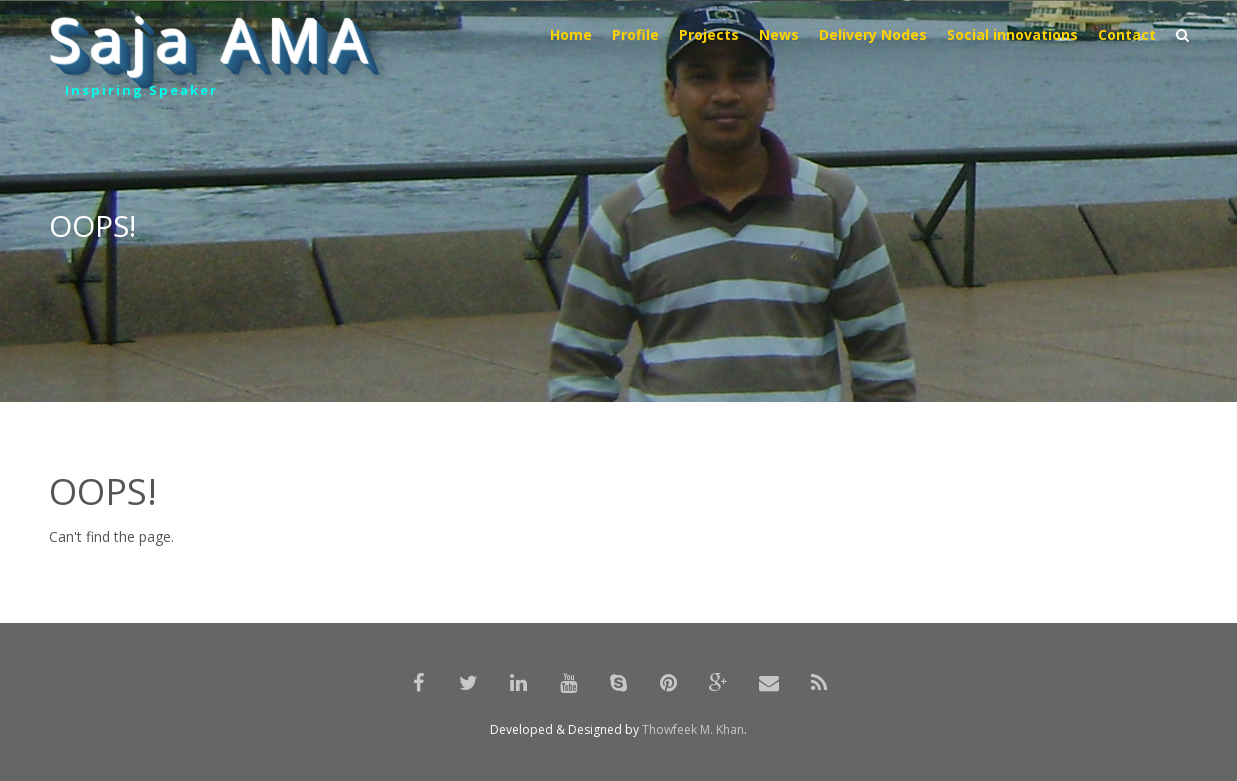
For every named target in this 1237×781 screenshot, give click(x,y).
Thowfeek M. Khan (693, 729)
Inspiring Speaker (141, 90)
